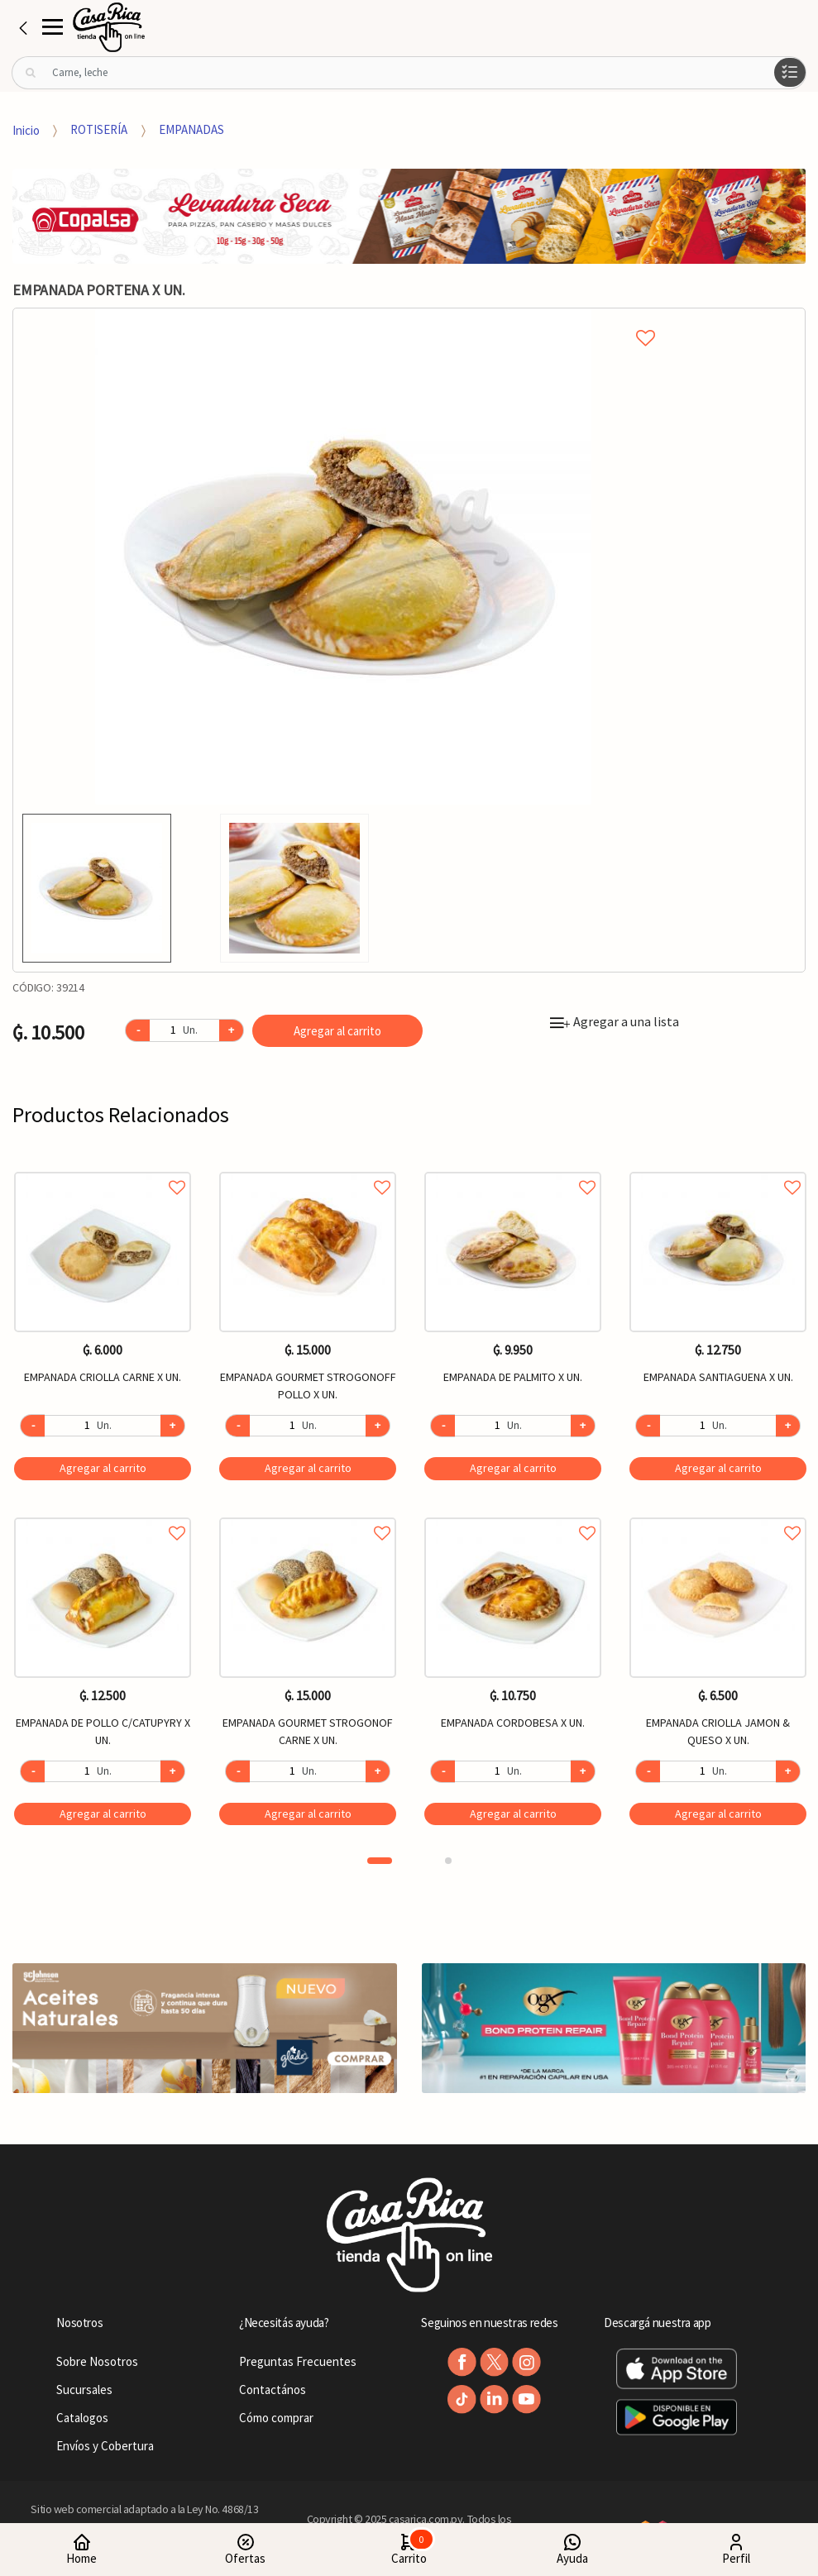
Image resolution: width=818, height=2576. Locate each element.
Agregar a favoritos (102, 1168)
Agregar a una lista (614, 1021)
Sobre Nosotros (97, 2361)
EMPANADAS (191, 129)
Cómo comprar (276, 2417)
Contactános (272, 2389)
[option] (343, 556)
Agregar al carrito (337, 1031)
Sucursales (84, 2389)
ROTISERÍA (98, 129)
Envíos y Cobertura (105, 2446)
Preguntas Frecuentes (297, 2361)
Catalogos (82, 2417)
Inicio (26, 129)
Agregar (103, 1467)
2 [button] (448, 1860)
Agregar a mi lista (343, 319)
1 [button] (380, 1860)
